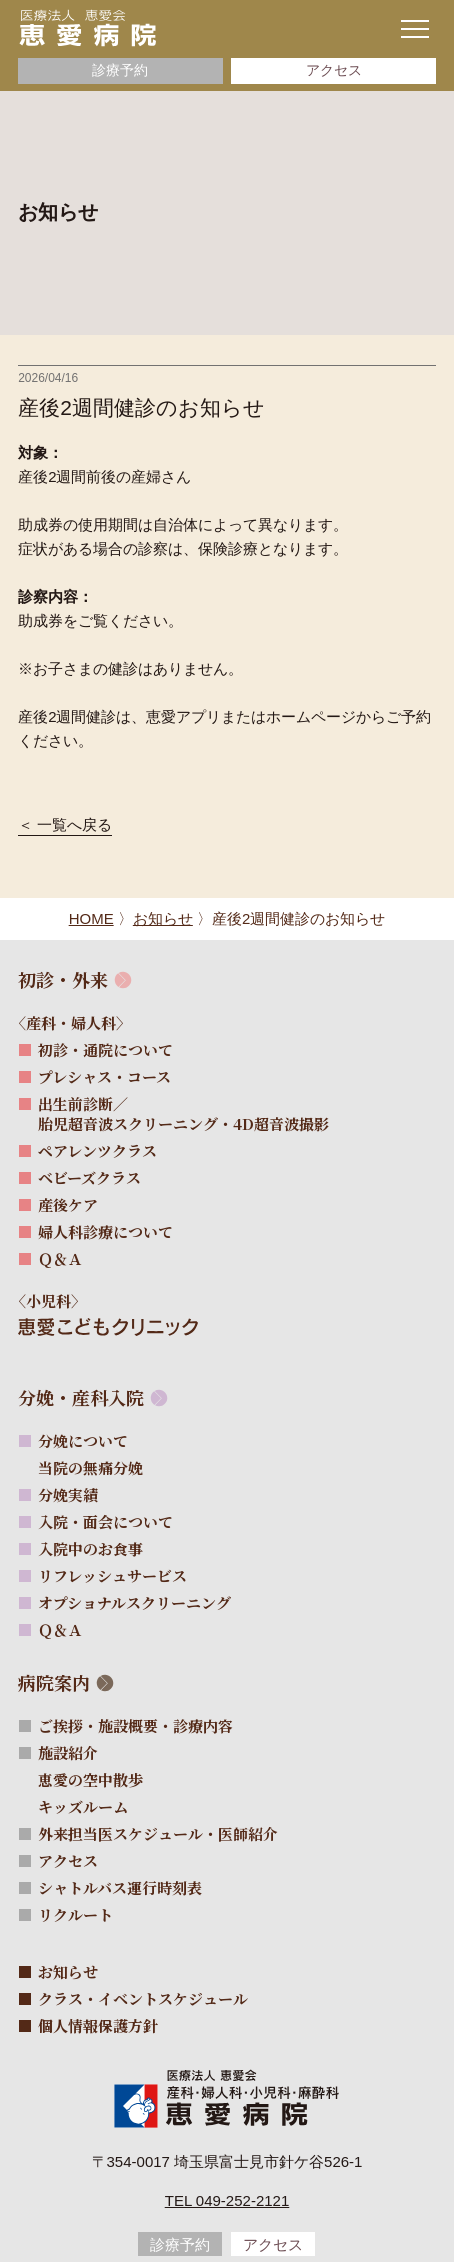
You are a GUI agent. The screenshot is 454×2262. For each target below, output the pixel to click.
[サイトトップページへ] (87, 27)
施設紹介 (68, 1752)
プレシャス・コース (104, 1076)
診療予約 (120, 70)
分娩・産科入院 (81, 1397)
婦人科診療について (105, 1231)
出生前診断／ (183, 1113)
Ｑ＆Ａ (60, 1258)
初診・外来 (63, 979)
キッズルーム (92, 1806)
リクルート (75, 1914)
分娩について (83, 1440)
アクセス (334, 70)
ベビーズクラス (89, 1177)
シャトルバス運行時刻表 (120, 1887)
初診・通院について (105, 1049)
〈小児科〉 (58, 1300)
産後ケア (68, 1204)
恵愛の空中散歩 (100, 1779)
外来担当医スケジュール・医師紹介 (158, 1833)
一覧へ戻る (74, 825)
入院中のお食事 (90, 1548)
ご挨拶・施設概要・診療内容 (135, 1725)
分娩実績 (68, 1494)
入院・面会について (105, 1521)
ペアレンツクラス (97, 1150)
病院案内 (54, 1682)
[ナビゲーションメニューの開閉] (415, 29)
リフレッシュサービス (112, 1575)
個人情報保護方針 (98, 2025)
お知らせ (68, 1971)
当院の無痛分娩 (100, 1467)
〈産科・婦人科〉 (80, 1022)
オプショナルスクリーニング (134, 1602)
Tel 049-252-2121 (227, 2200)
